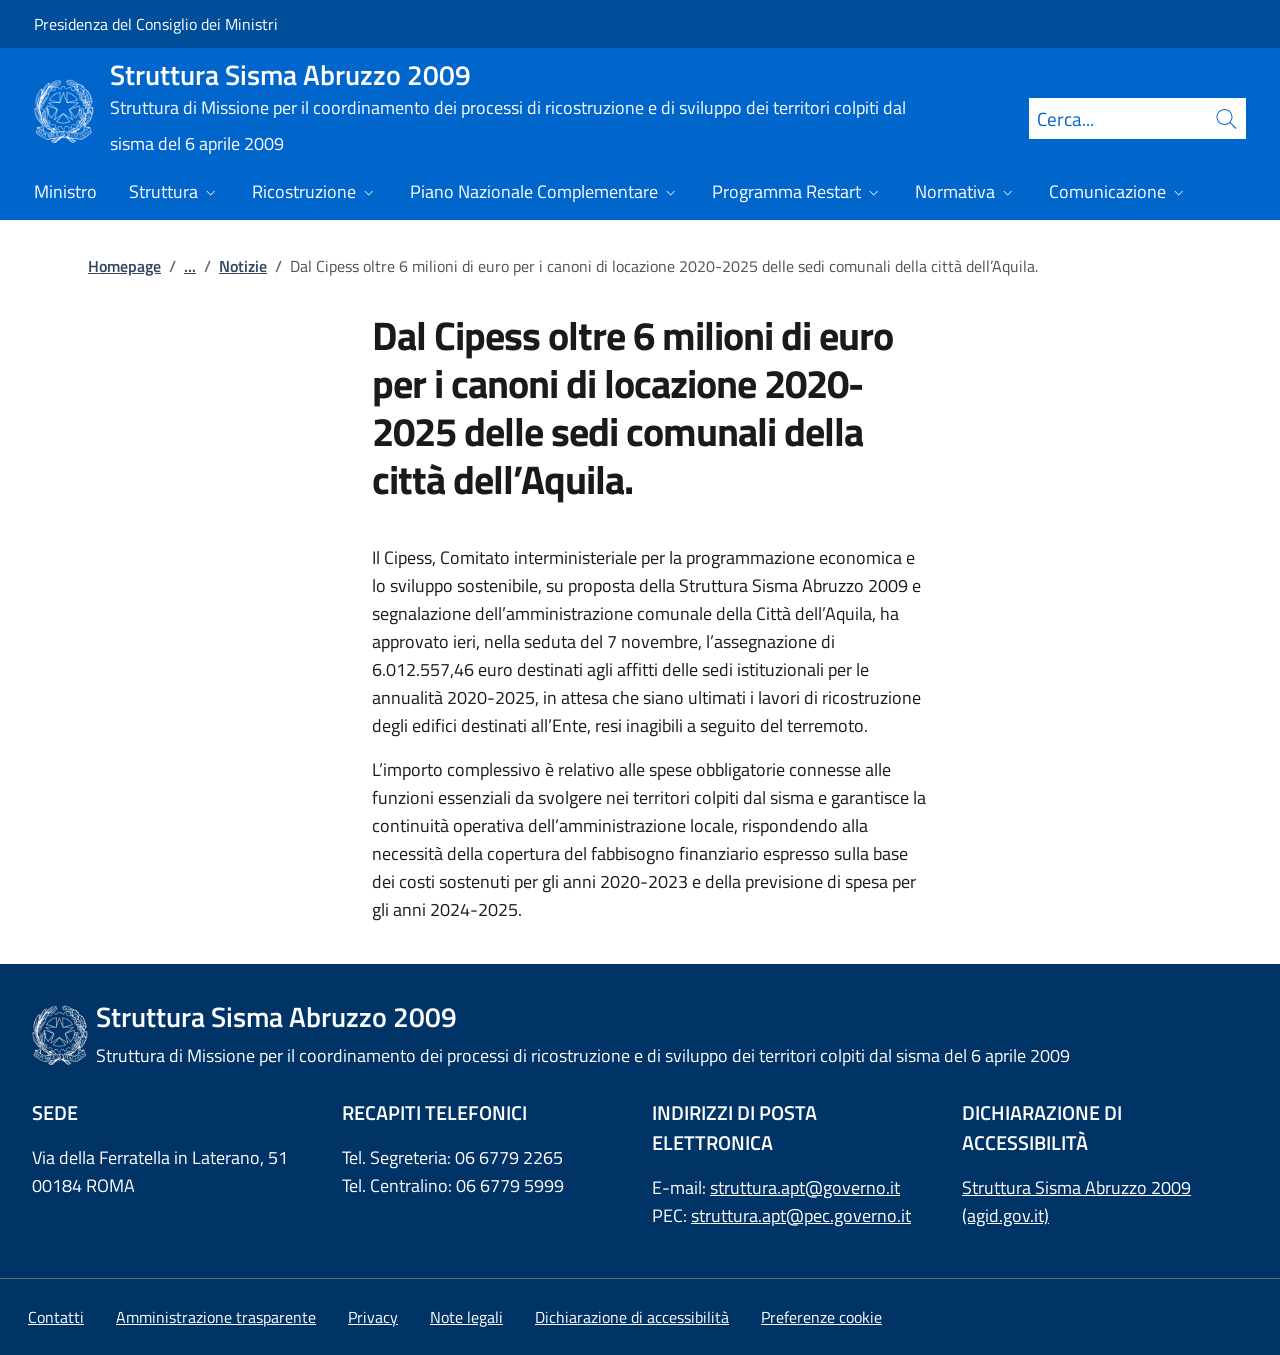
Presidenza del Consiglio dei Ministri (156, 24)
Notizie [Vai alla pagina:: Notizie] (243, 266)
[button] (821, 1317)
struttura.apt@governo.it (805, 1187)
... (190, 266)
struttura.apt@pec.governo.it (801, 1215)
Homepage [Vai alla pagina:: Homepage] (124, 266)
